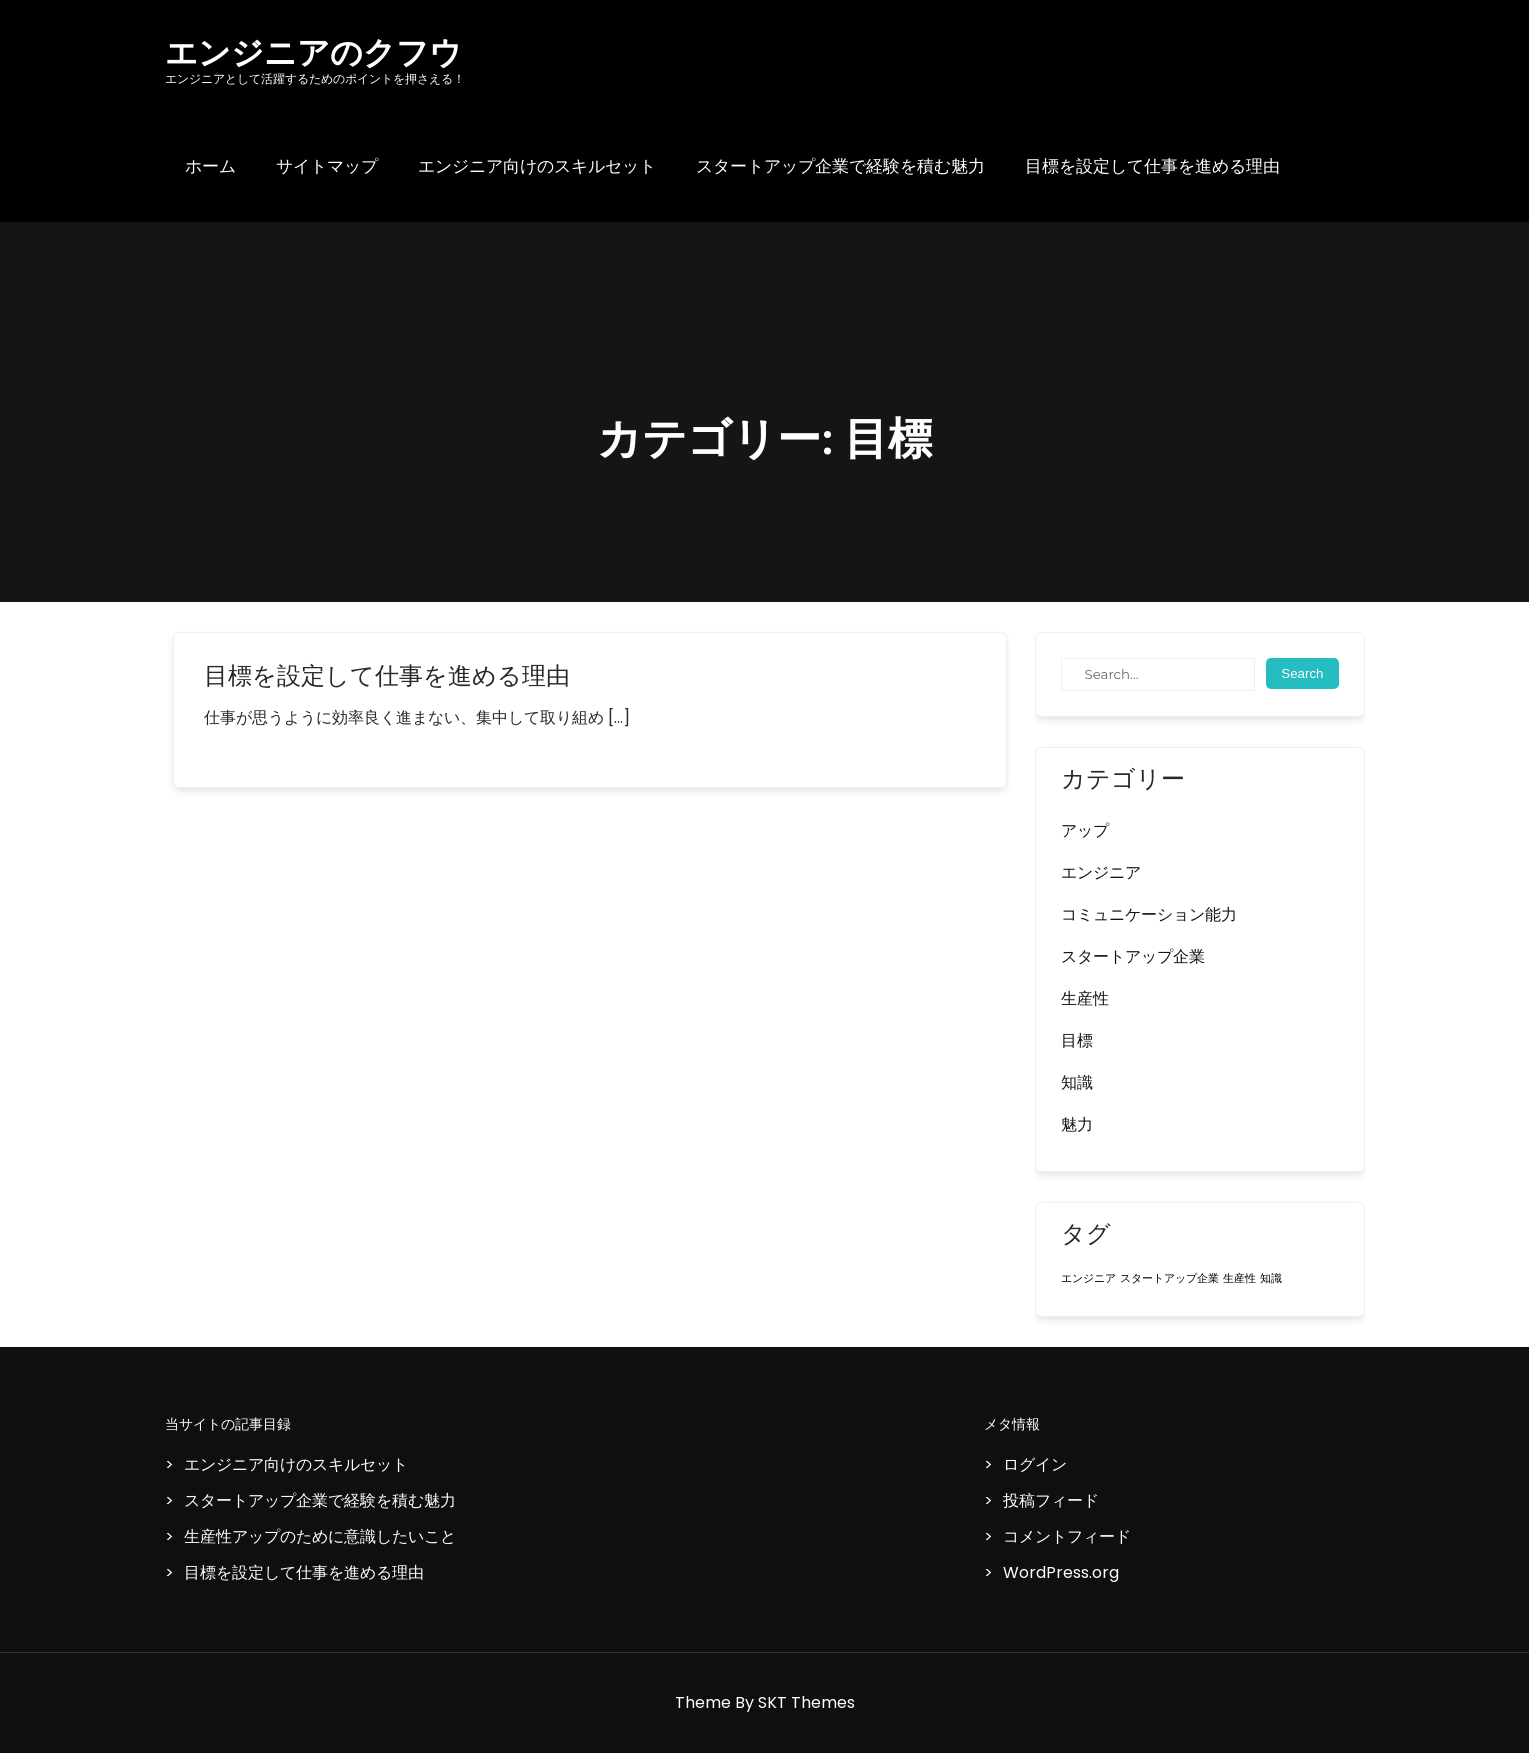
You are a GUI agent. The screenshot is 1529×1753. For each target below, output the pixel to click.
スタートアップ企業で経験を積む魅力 (840, 166)
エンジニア (1101, 872)
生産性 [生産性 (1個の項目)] (1239, 1278)
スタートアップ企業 (1133, 956)
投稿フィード (1051, 1500)
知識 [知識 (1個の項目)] (1271, 1278)
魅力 (1077, 1124)
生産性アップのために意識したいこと (320, 1536)
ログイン (1035, 1464)
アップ (1085, 830)
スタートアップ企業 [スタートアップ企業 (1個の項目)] (1169, 1278)
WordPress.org (1061, 1572)
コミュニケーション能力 (1149, 914)
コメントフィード (1067, 1536)
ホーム (210, 166)
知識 (1077, 1082)
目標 (1077, 1040)
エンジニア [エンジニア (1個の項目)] (1088, 1278)
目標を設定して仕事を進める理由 (1152, 166)
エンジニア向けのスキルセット (537, 166)
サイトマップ (327, 166)
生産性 (1085, 998)
